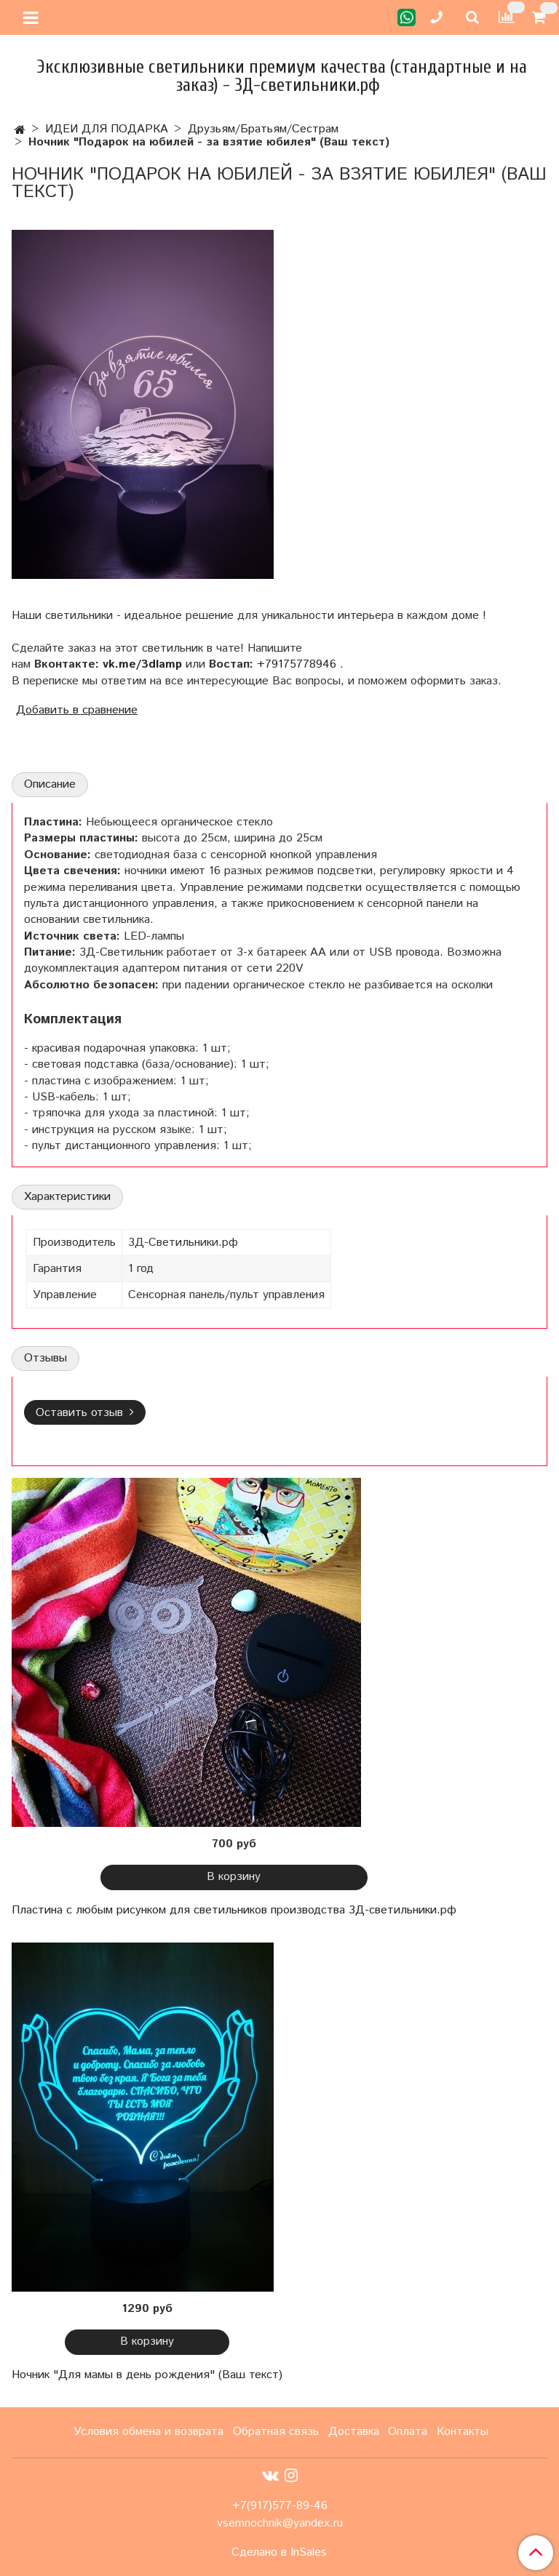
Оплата (407, 2431)
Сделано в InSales (279, 2553)
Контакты (462, 2431)
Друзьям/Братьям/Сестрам (263, 129)
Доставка (353, 2431)
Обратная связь (276, 2431)
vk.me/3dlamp (142, 664)
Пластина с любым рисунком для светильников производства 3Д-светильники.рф (234, 1910)
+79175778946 (296, 664)
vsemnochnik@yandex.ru (280, 2523)
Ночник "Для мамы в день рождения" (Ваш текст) (147, 2375)
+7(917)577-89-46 (280, 2505)
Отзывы (45, 1358)
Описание (50, 784)
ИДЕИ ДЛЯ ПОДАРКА (106, 129)
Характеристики (67, 1196)
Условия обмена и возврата (148, 2431)
